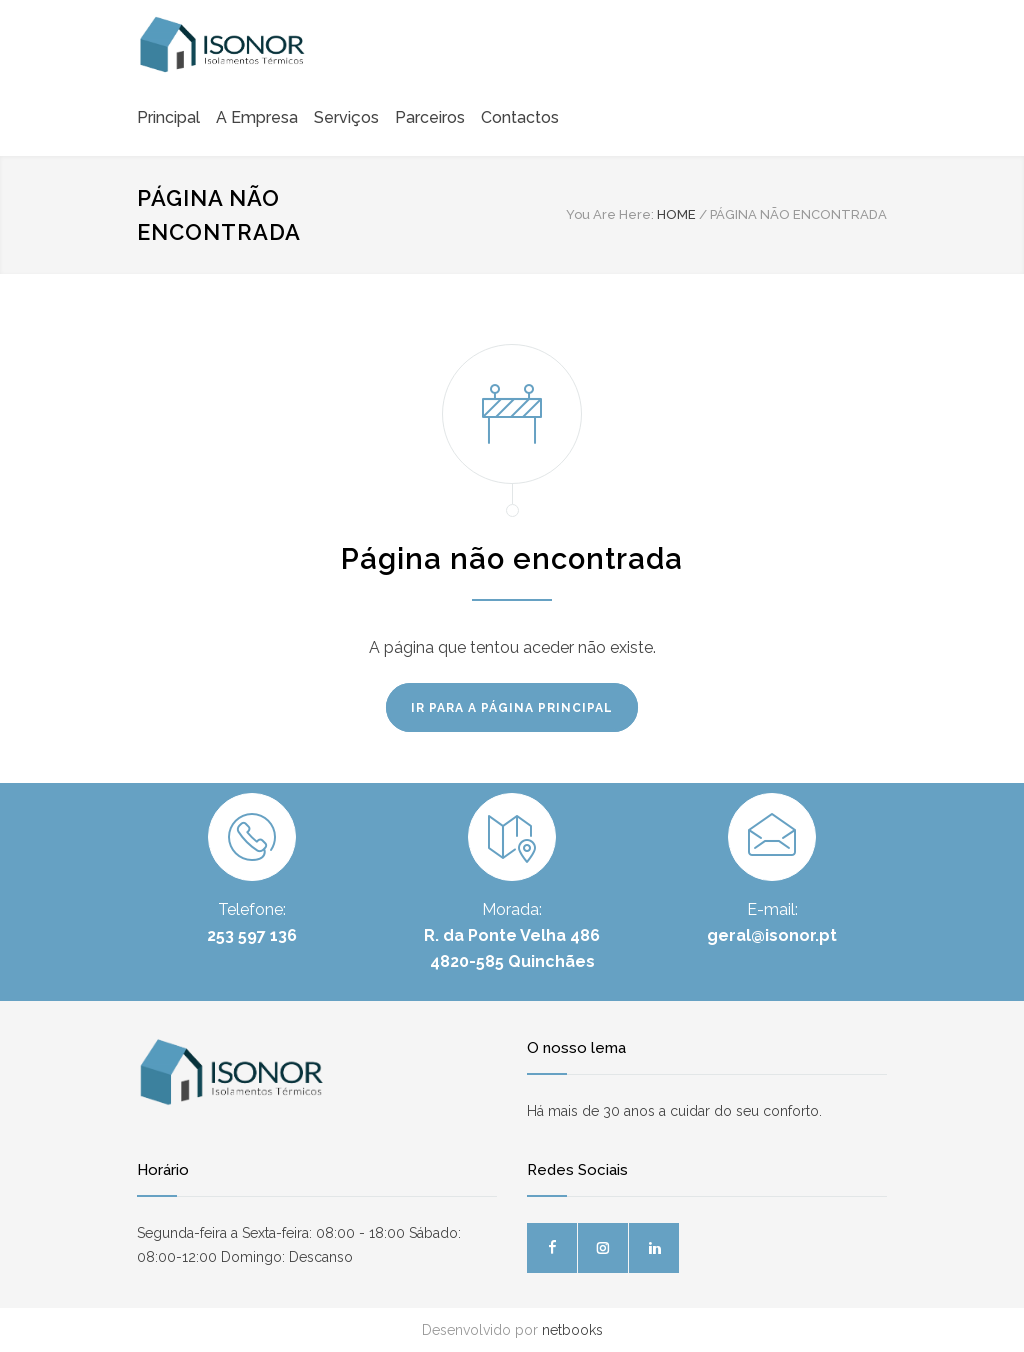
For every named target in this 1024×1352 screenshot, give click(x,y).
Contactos (520, 117)
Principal (168, 117)
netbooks (572, 1330)
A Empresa (257, 117)
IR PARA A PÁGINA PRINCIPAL (512, 708)
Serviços (346, 117)
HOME (676, 214)
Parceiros (430, 117)
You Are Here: (610, 214)
